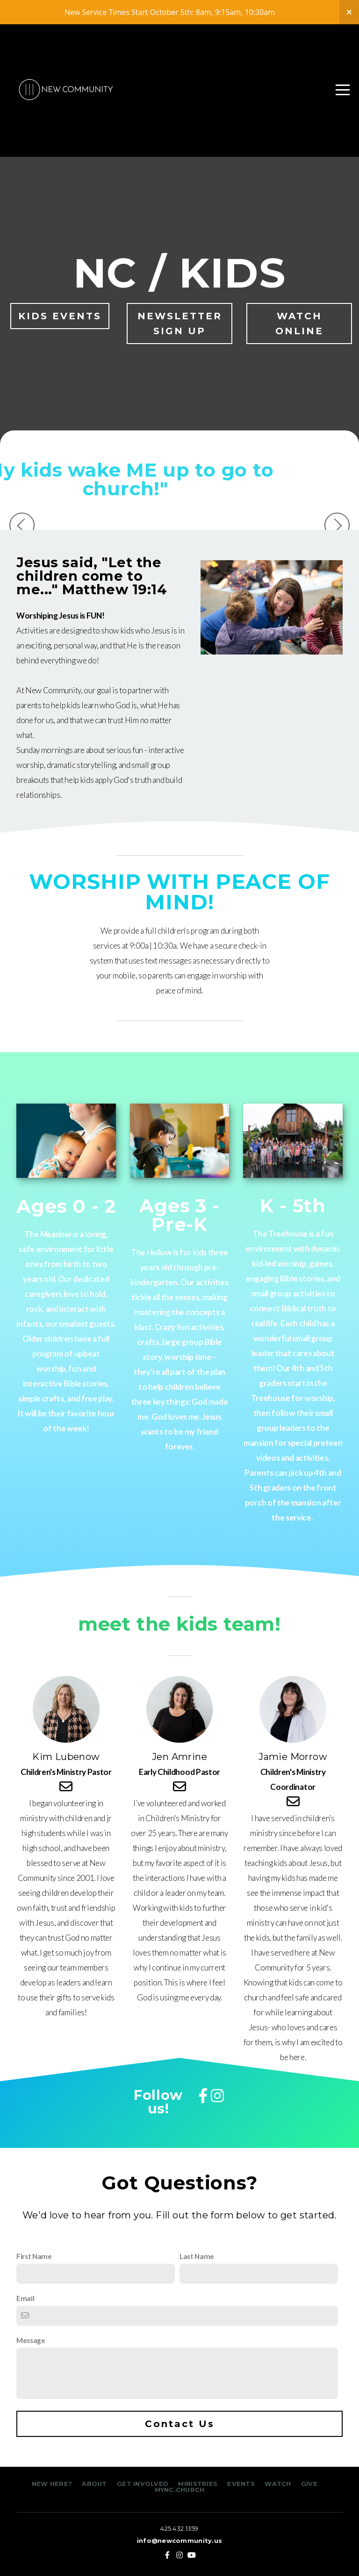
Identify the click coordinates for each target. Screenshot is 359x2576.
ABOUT (94, 2483)
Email (25, 2298)
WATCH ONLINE (299, 323)
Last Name (197, 2256)
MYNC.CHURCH (180, 2489)
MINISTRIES (198, 2483)
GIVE (309, 2483)
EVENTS (241, 2483)
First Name (34, 2256)
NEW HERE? (53, 2483)
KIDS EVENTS (59, 316)
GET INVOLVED (141, 2483)
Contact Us (180, 2423)
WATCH (278, 2483)
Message (30, 2340)
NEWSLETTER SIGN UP (179, 323)
